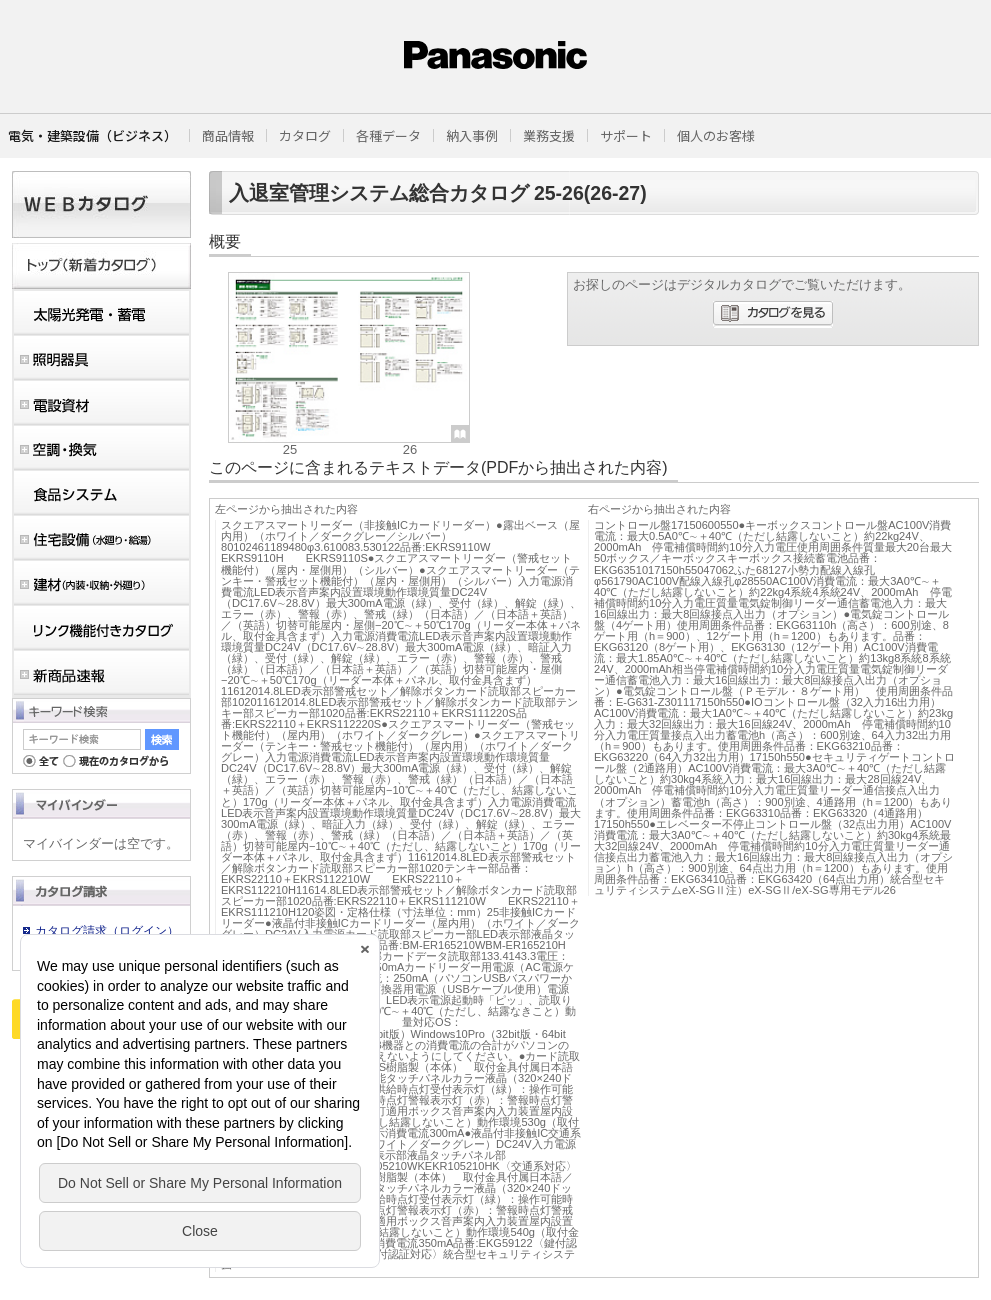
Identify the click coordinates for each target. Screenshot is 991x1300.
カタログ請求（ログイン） (107, 931)
